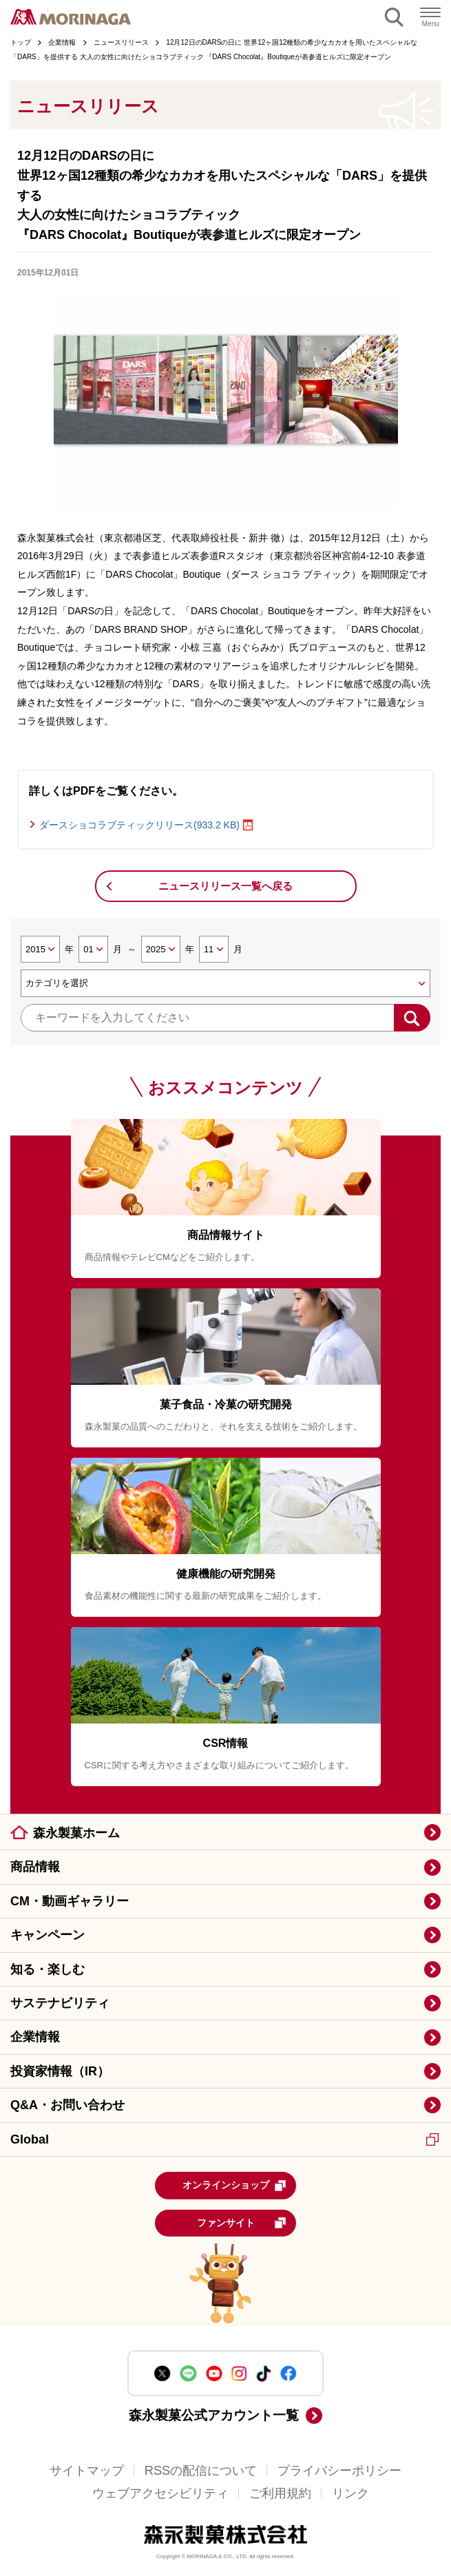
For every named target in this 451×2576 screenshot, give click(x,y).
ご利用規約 (280, 2493)
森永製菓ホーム (76, 1833)
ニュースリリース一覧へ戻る (225, 886)
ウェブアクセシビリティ (160, 2493)
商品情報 (35, 1867)
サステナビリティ (59, 2003)
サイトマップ (87, 2470)
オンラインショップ (234, 2185)
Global (224, 2139)
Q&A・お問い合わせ (67, 2105)
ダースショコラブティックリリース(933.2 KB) (139, 824)
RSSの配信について (201, 2470)
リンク (350, 2493)
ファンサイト (242, 2223)
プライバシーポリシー (339, 2470)
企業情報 (35, 2037)
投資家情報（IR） (59, 2071)
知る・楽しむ (47, 1969)
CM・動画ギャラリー (69, 1901)
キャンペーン (47, 1935)
